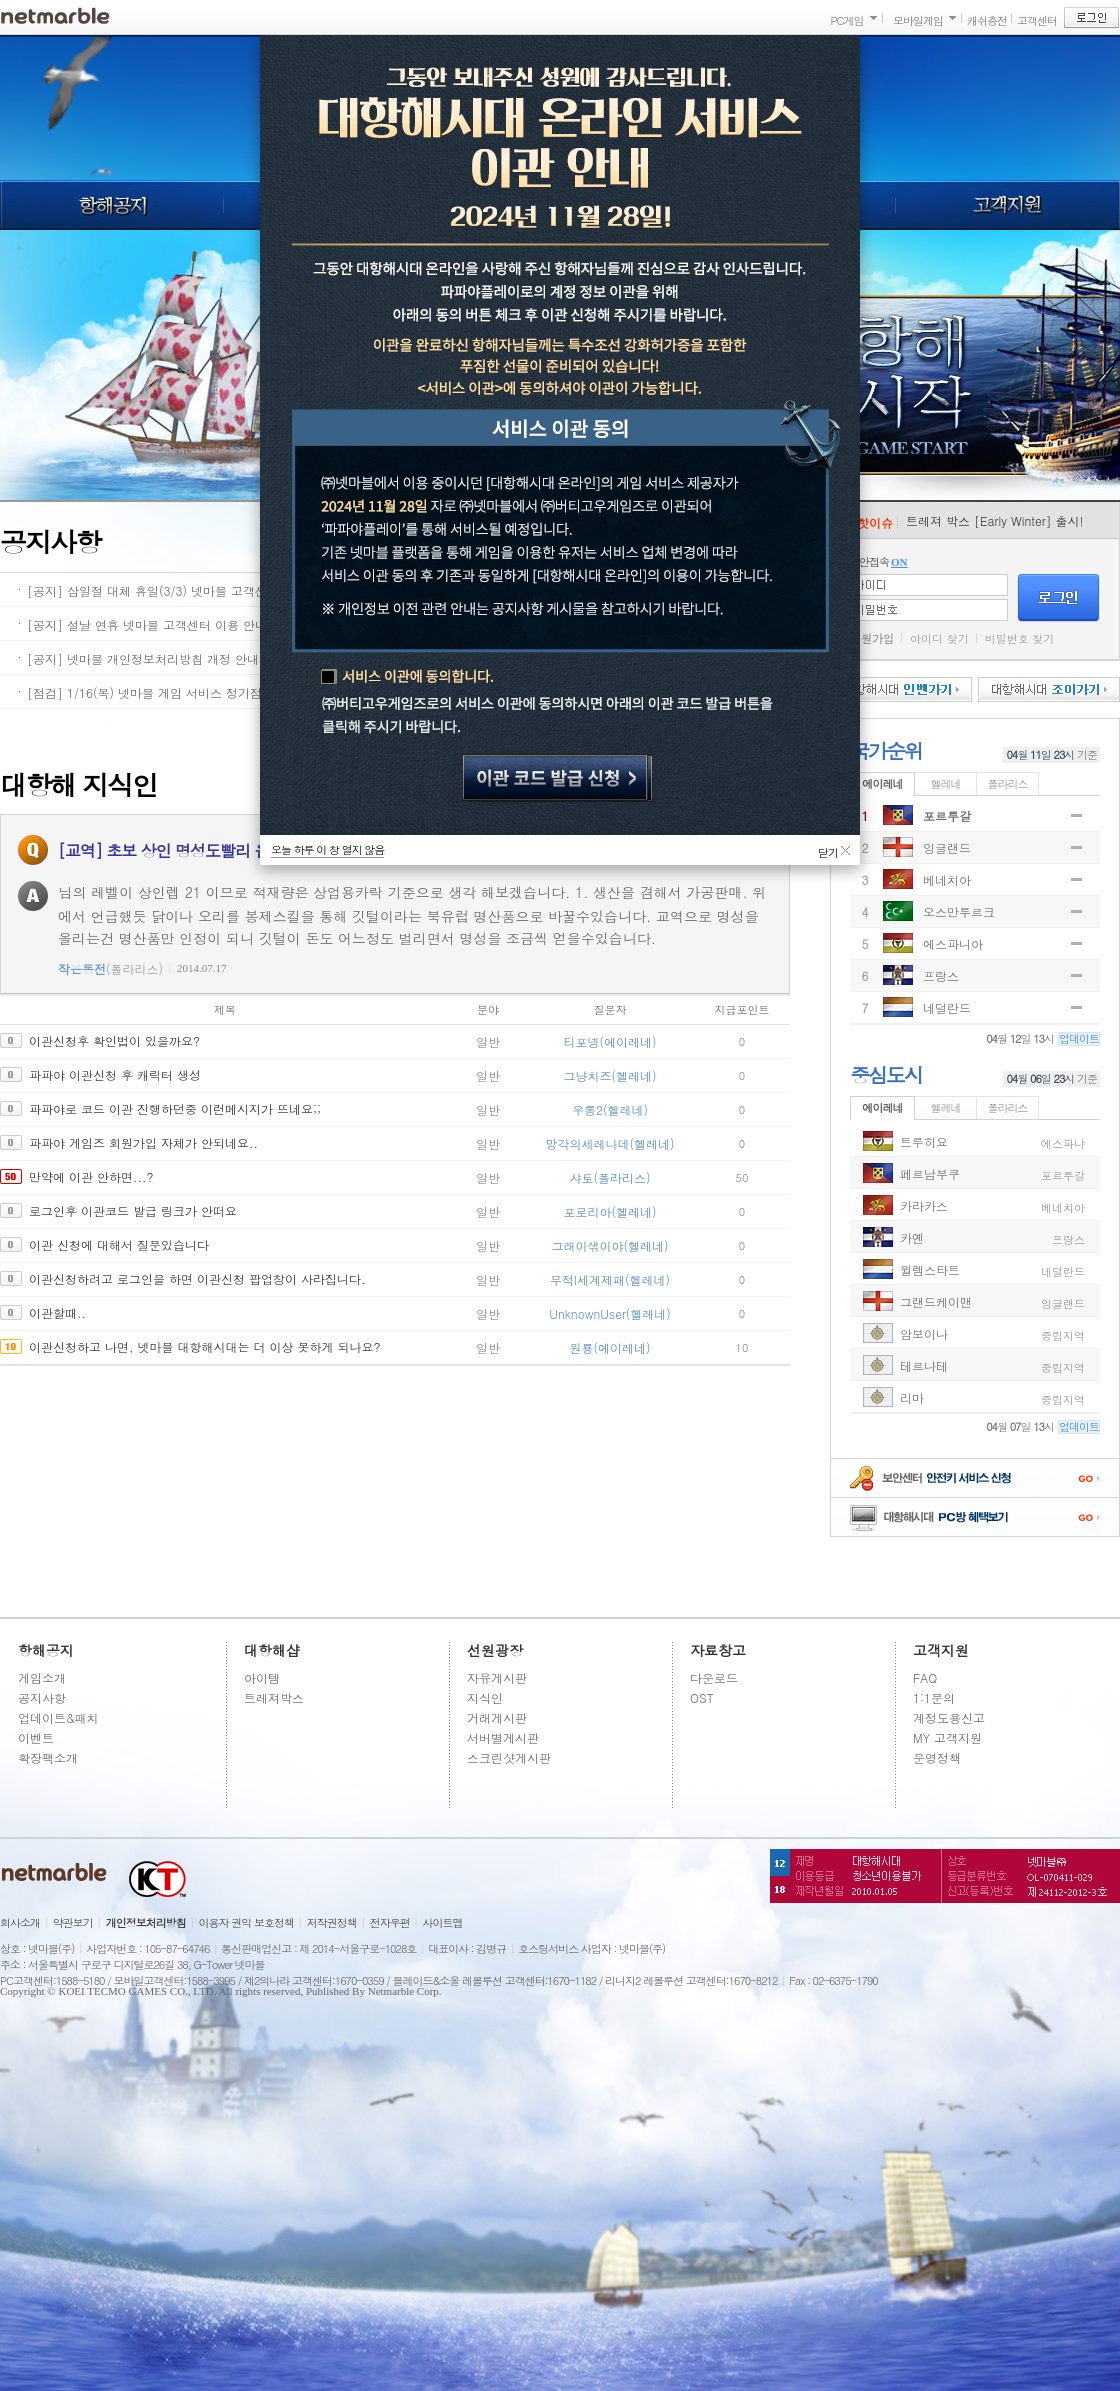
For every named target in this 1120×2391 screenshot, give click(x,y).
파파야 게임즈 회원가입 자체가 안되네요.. (143, 1142)
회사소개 (20, 1922)
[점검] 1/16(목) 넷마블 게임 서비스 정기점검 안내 (164, 692)
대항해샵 (272, 1650)
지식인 (485, 1697)
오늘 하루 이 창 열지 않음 (327, 849)
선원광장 (495, 1650)
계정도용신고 (949, 1717)
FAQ (925, 1677)
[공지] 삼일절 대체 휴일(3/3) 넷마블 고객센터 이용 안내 (181, 590)
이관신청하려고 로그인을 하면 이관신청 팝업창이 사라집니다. (197, 1278)
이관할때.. (57, 1312)
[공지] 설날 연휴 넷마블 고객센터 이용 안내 (147, 624)
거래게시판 (497, 1717)
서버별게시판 (503, 1737)
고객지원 (1008, 205)
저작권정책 (332, 1922)
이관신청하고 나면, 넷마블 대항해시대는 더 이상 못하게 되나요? (205, 1346)
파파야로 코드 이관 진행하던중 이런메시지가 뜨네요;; (175, 1108)
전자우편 (390, 1922)
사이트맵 (443, 1922)
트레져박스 (274, 1697)
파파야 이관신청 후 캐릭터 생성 (115, 1074)
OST (702, 1697)
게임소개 (42, 1677)
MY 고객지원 (947, 1737)
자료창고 (718, 1650)
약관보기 (73, 1922)
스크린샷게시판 (509, 1757)
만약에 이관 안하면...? (91, 1176)
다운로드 (714, 1677)
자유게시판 (497, 1677)
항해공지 (111, 205)
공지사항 (42, 1697)
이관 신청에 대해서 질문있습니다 (119, 1244)
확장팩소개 (48, 1757)
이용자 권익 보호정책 (246, 1922)
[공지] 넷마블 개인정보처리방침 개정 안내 (143, 658)
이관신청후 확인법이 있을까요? (114, 1040)
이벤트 (36, 1737)
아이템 (262, 1677)
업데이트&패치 (58, 1717)
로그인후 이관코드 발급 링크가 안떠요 (133, 1210)
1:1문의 (934, 1697)
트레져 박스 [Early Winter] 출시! (995, 520)
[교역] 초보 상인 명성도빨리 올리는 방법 (196, 850)
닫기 (828, 850)
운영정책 (937, 1757)
